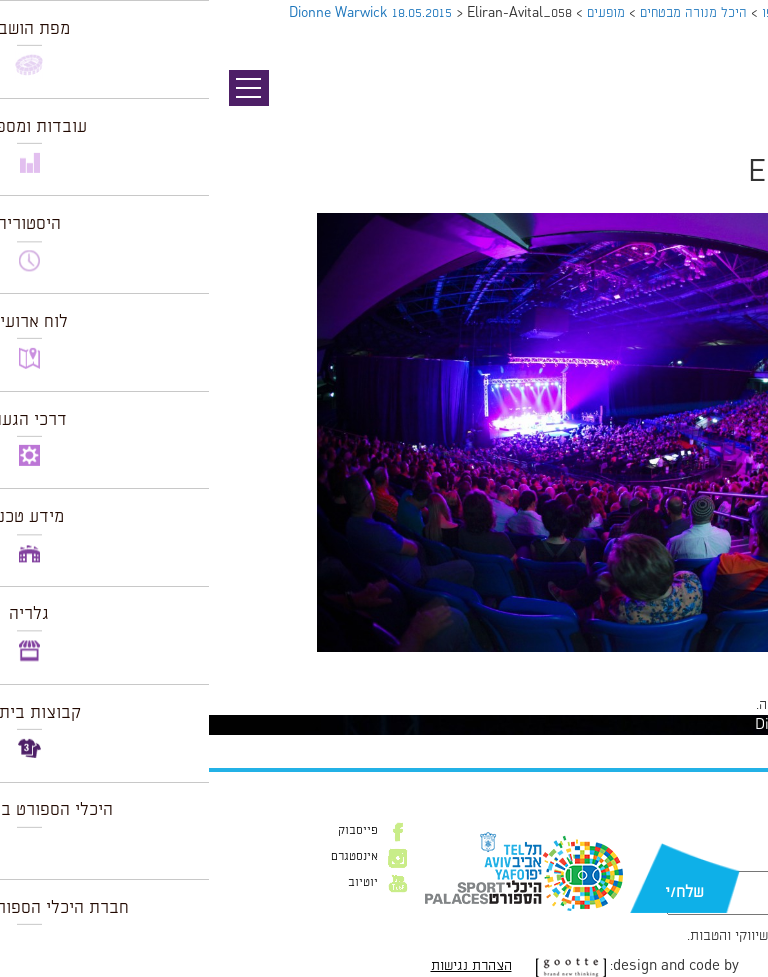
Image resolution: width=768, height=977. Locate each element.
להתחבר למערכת (702, 705)
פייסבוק (149, 831)
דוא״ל (726, 861)
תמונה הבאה (733, 125)
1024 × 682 (646, 662)
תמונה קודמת (730, 105)
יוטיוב (154, 883)
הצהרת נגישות (262, 966)
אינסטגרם (145, 857)
